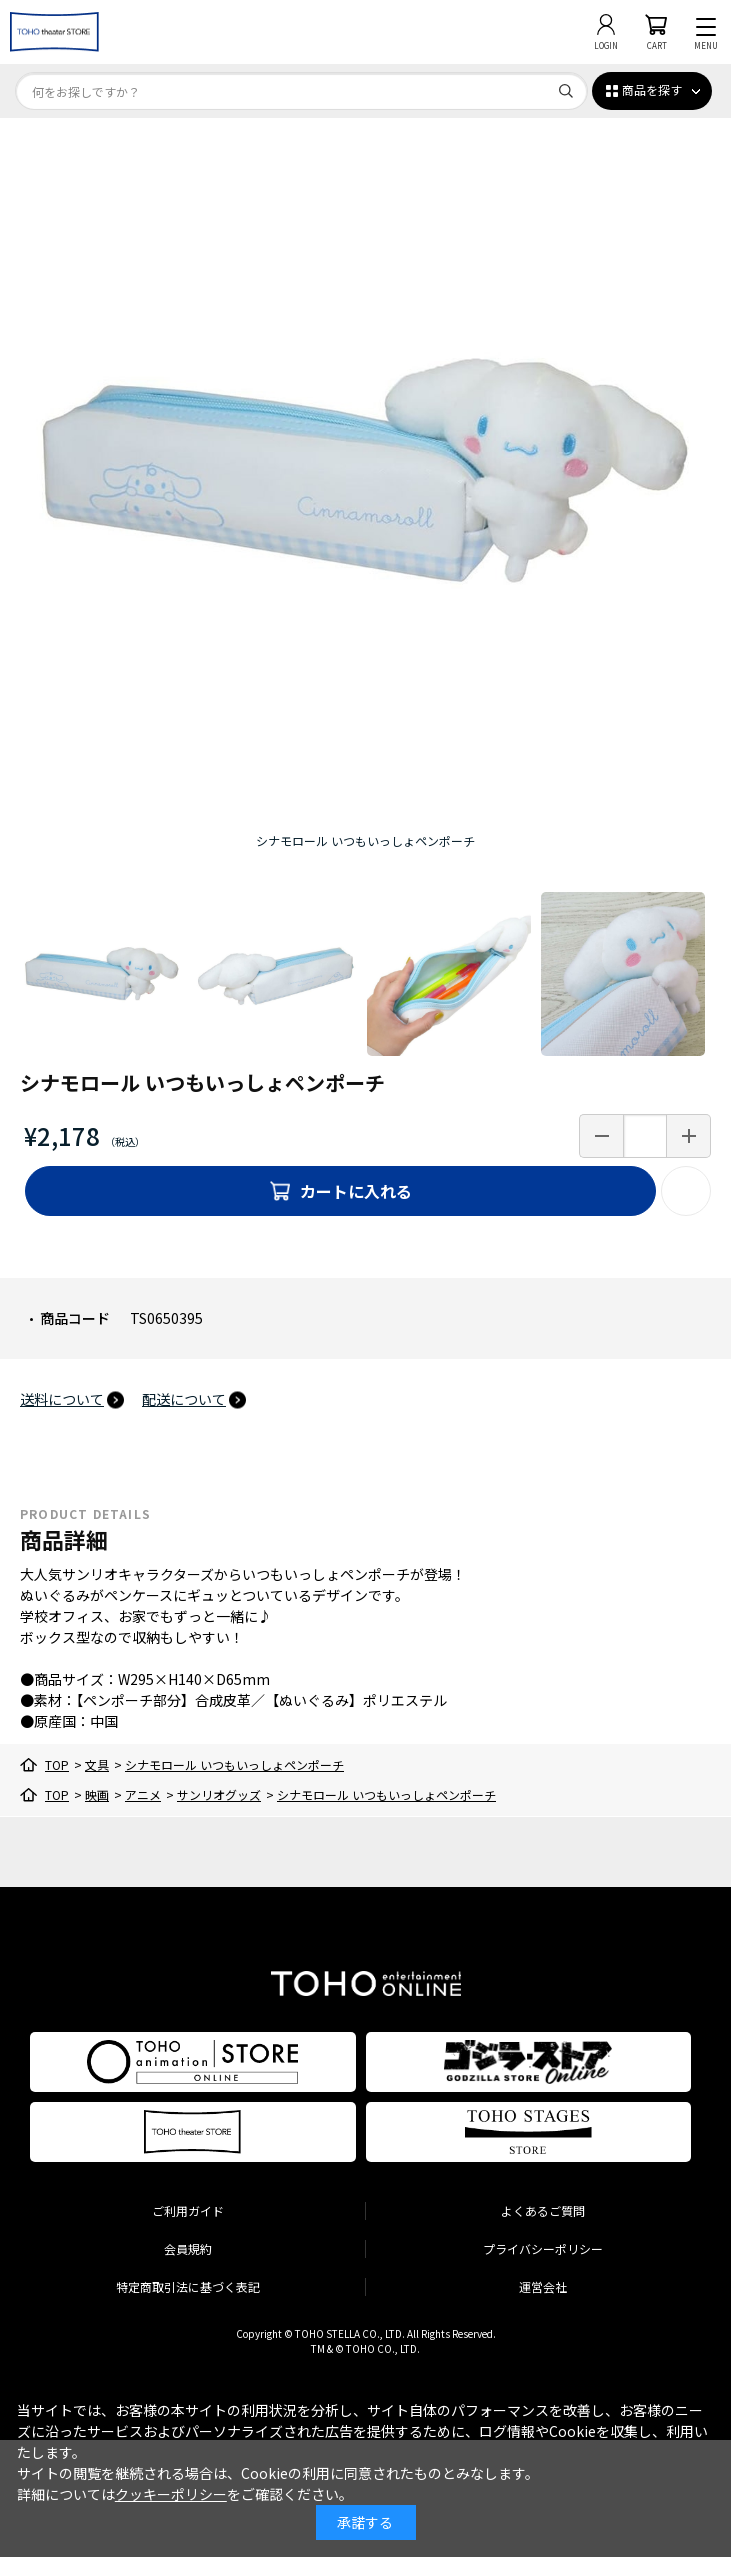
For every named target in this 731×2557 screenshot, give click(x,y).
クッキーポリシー (171, 2494)
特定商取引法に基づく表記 (188, 2286)
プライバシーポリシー (543, 2248)
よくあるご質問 (543, 2210)
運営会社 (543, 2286)
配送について (184, 1399)
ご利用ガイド (188, 2210)
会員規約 (188, 2248)
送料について (62, 1399)
